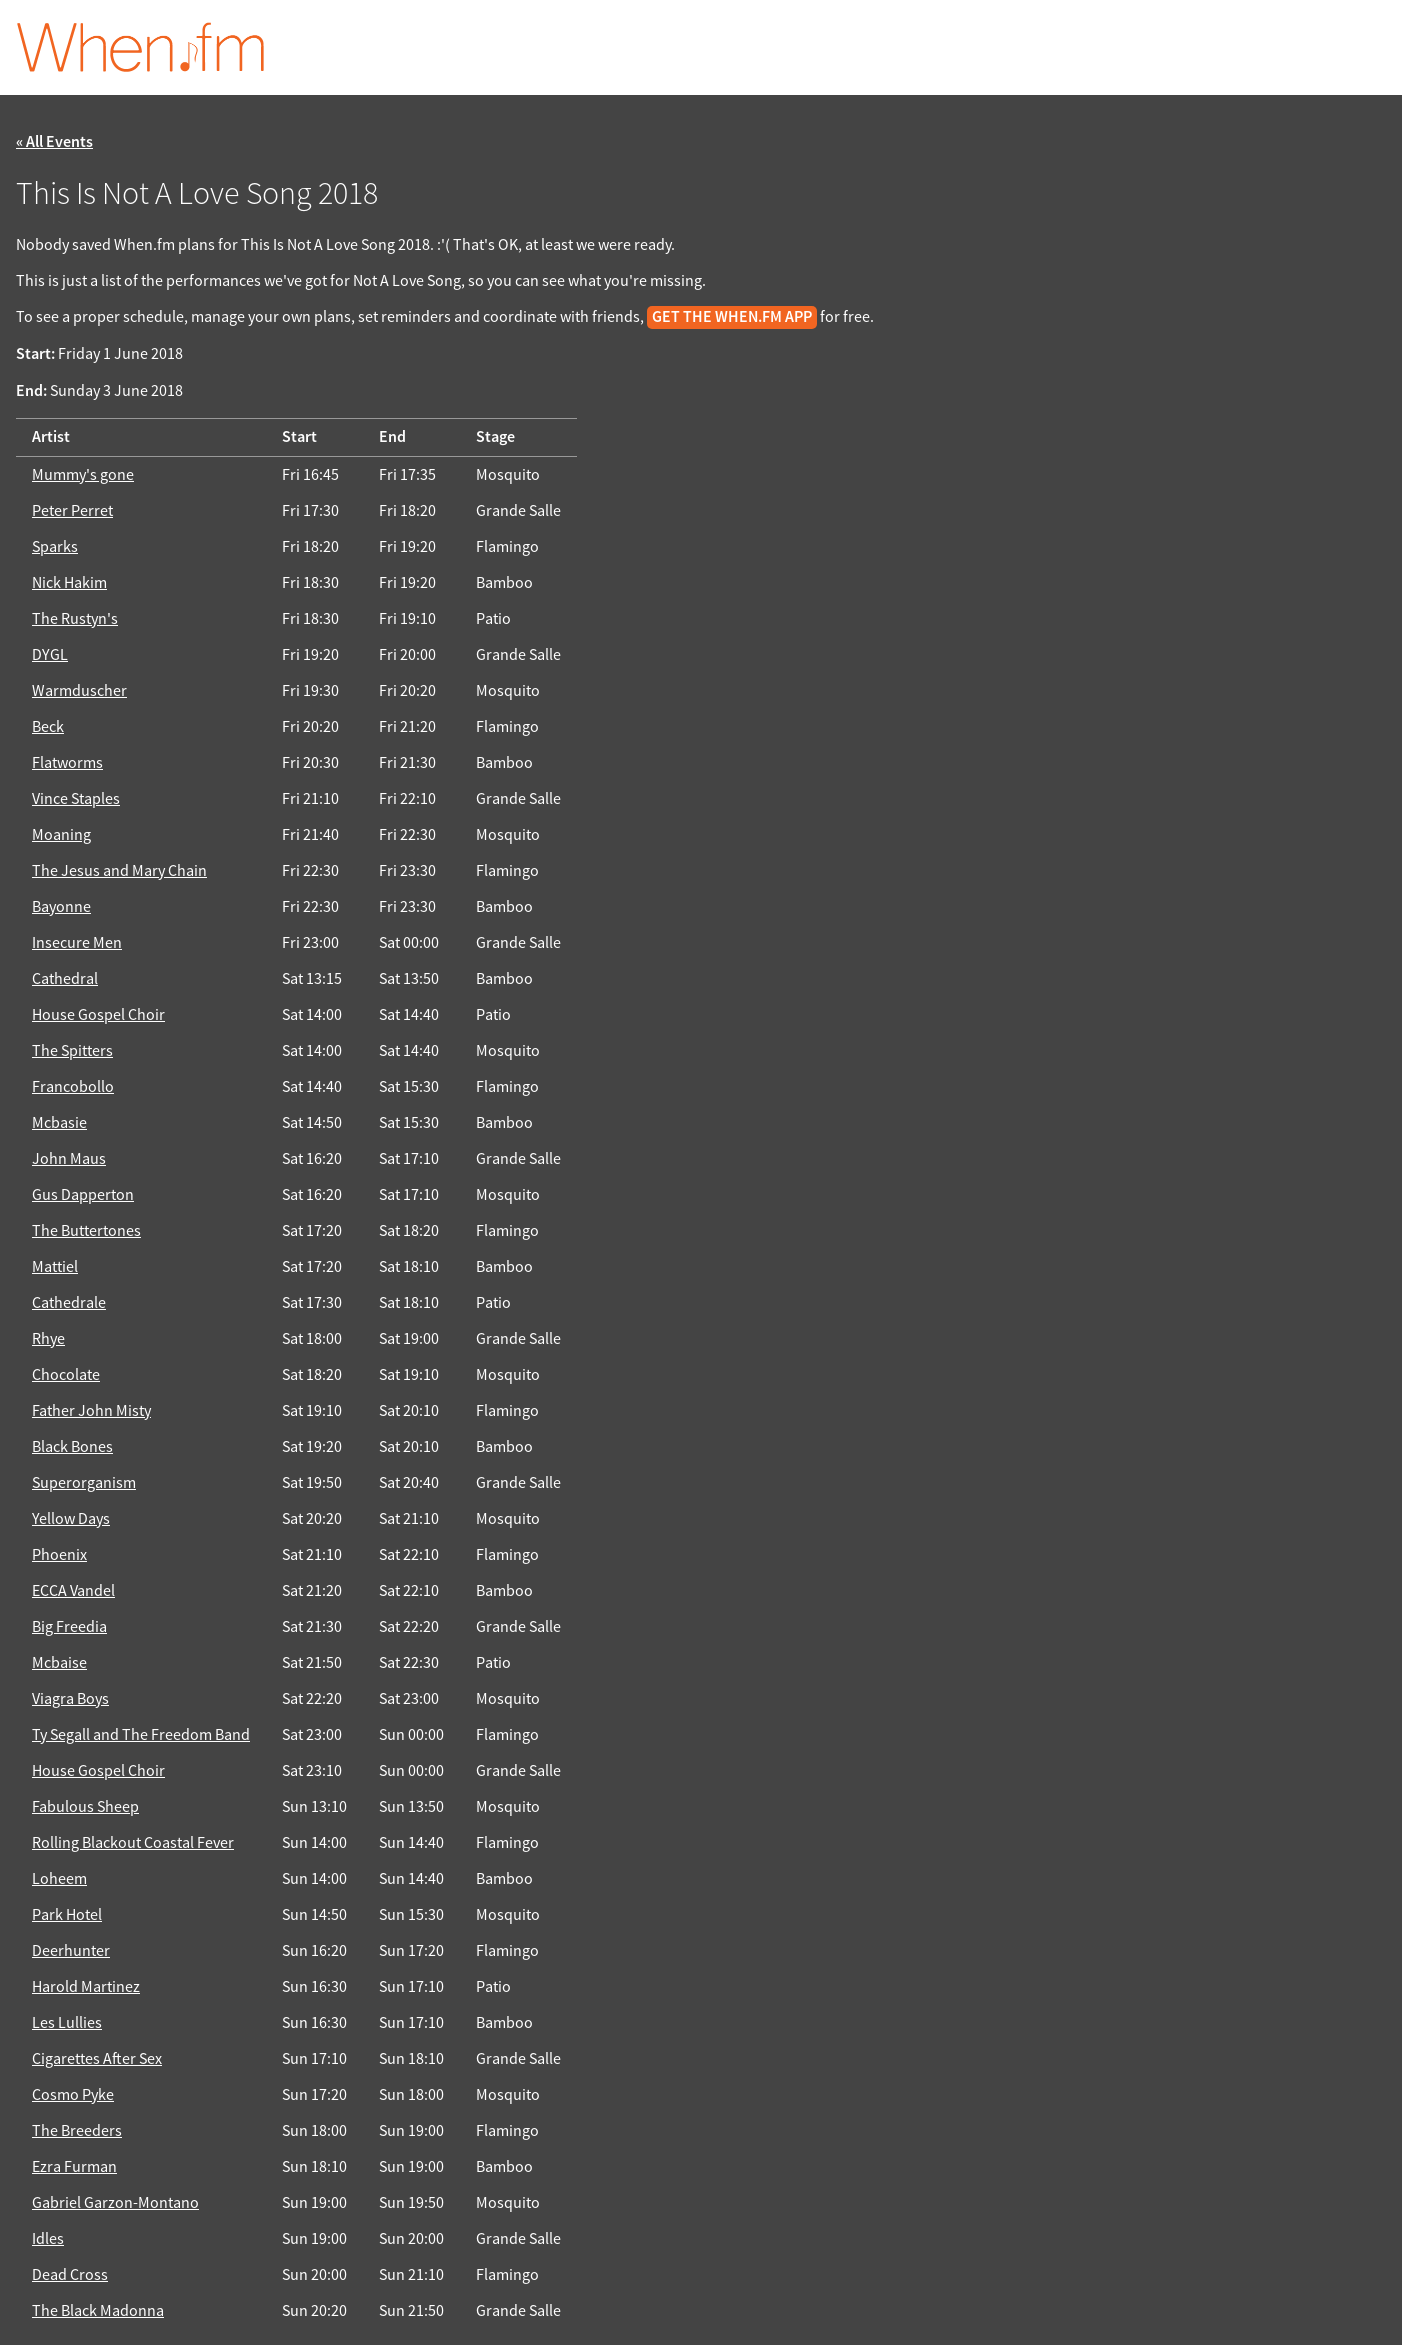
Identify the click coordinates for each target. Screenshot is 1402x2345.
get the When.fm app (732, 317)
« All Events (54, 142)
